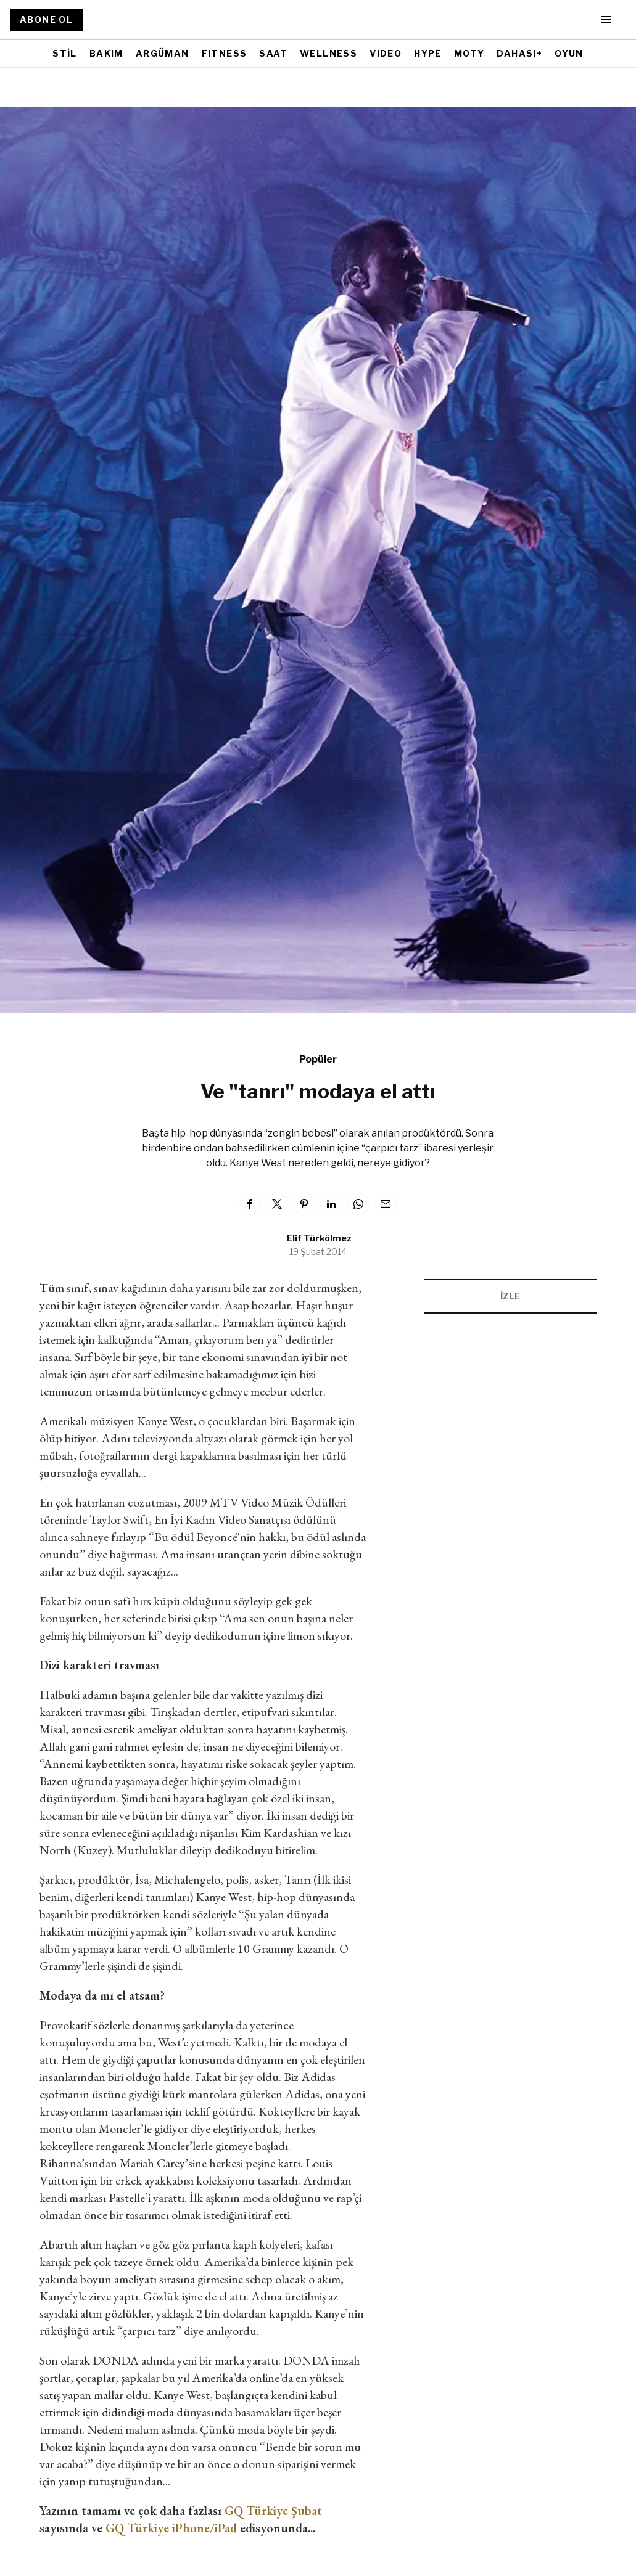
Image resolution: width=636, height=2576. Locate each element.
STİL (64, 53)
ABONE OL (46, 19)
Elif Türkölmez (319, 1238)
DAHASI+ (519, 53)
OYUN (569, 53)
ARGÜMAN (162, 53)
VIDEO (386, 53)
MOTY (469, 53)
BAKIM (106, 53)
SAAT (273, 53)
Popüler (318, 1059)
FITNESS (224, 53)
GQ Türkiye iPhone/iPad (171, 2528)
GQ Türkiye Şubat (273, 2511)
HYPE (428, 53)
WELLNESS (328, 53)
